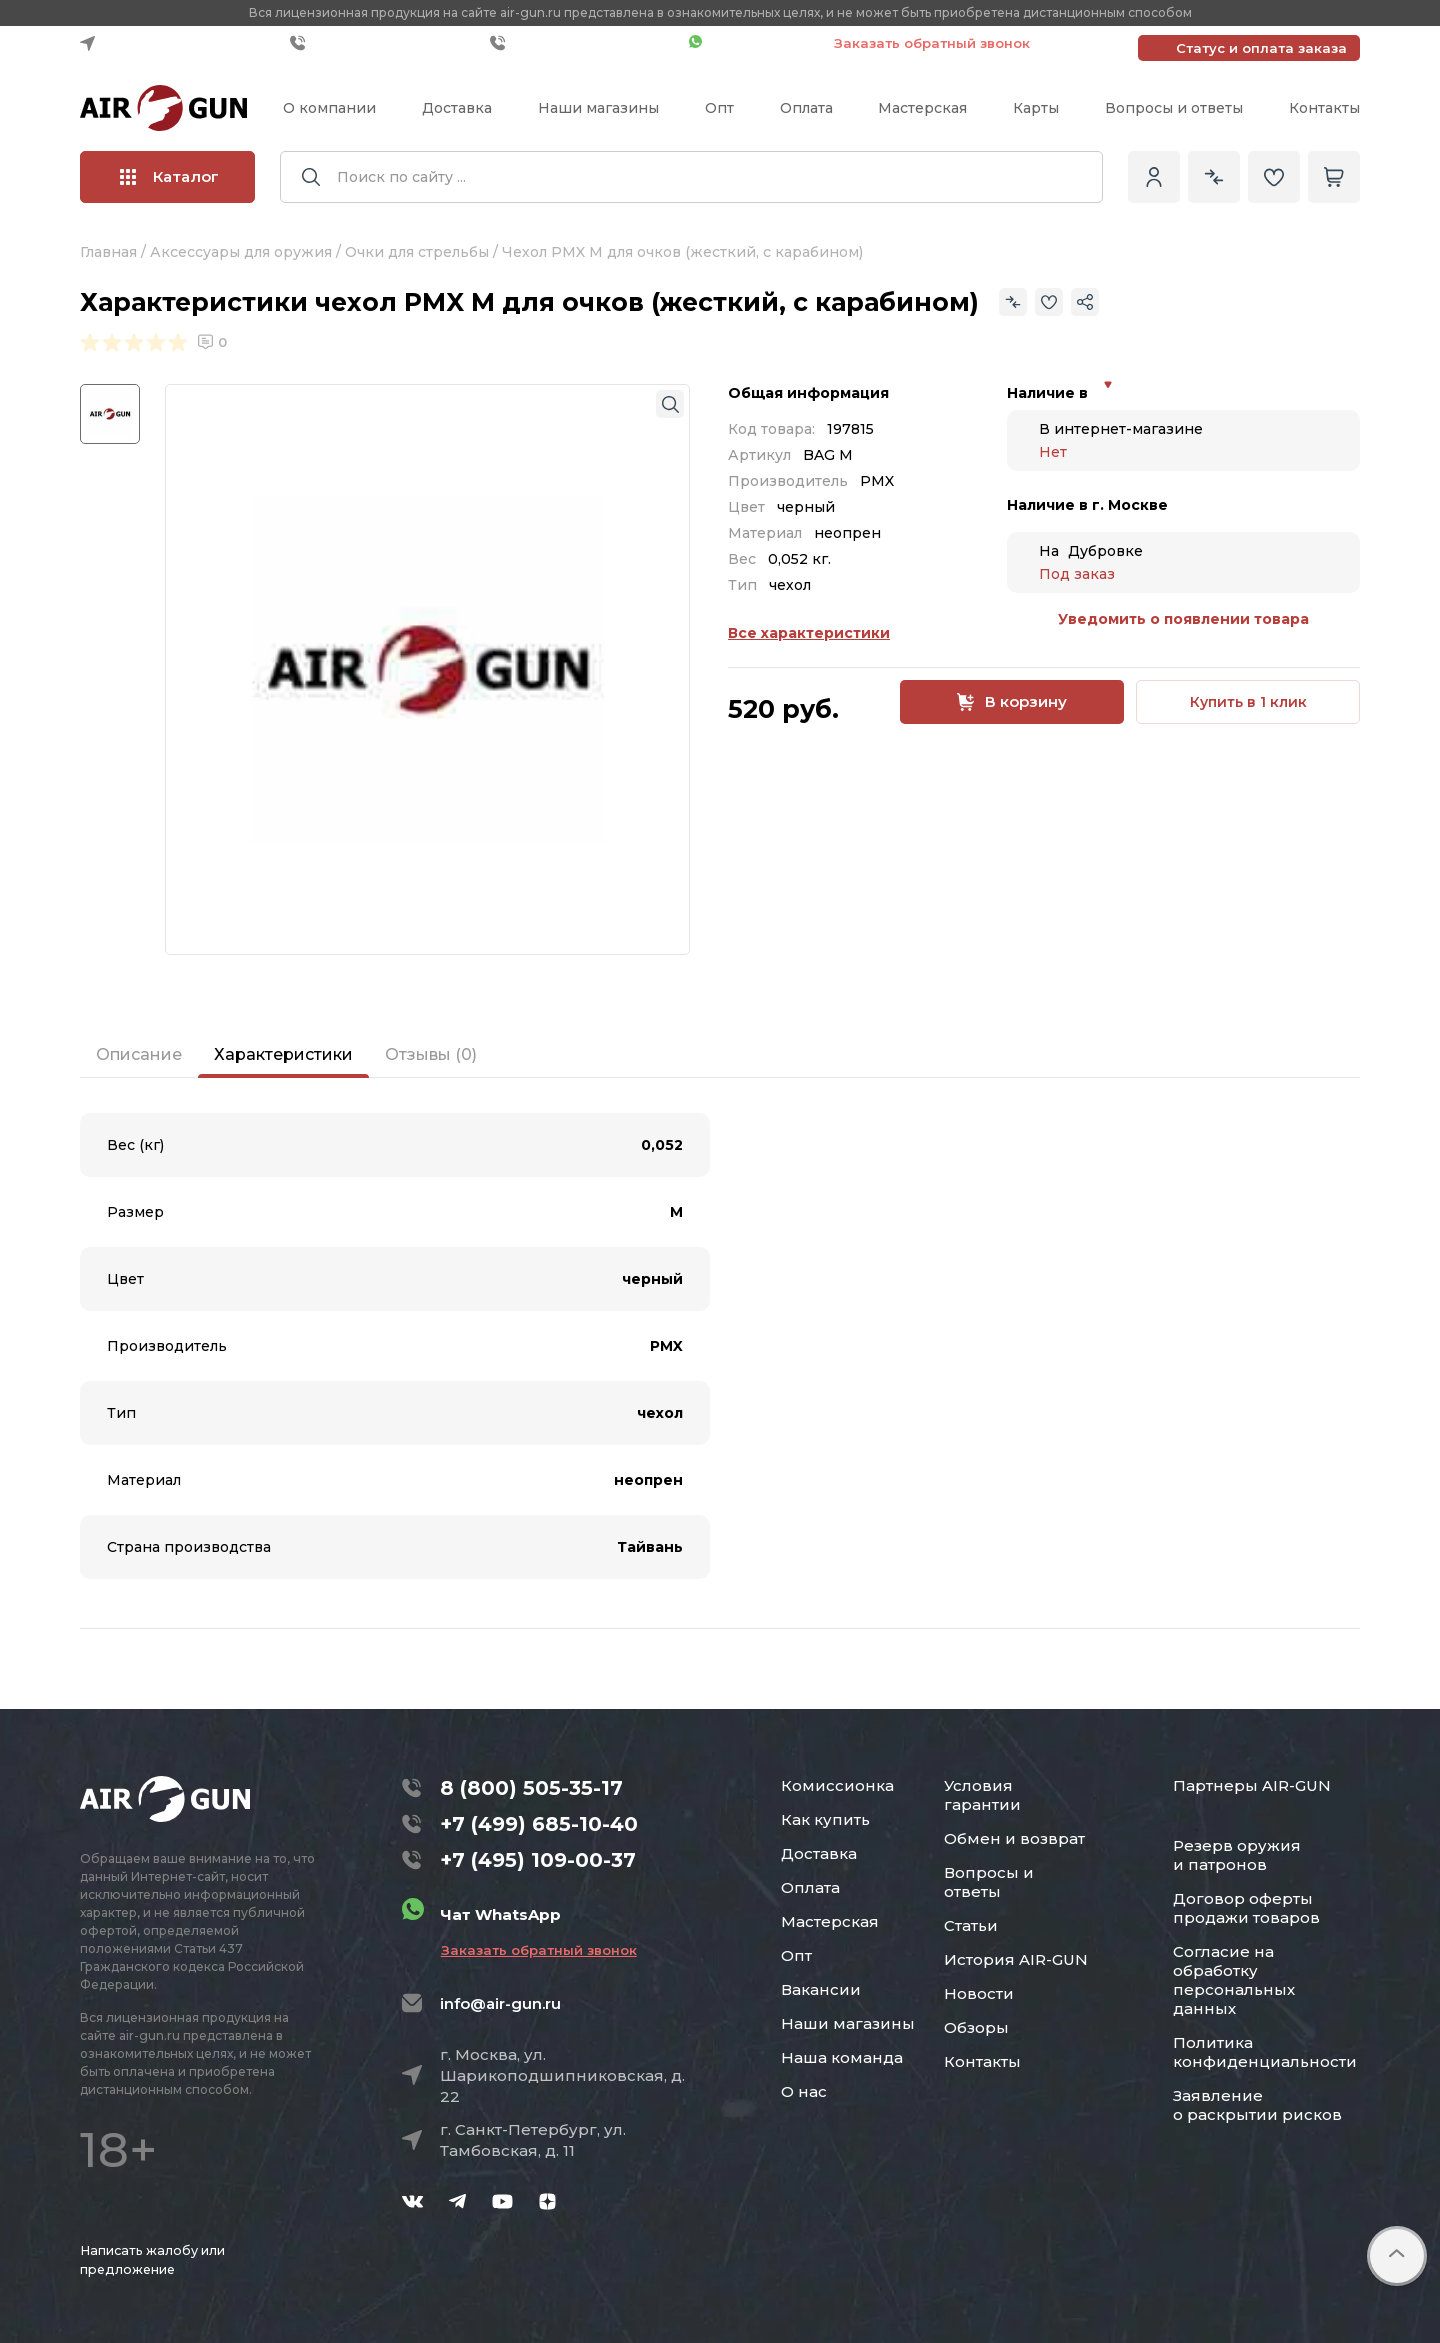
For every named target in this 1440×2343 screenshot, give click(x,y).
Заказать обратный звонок (932, 43)
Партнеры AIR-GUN (1252, 1785)
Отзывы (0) (431, 1054)
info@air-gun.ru (500, 2003)
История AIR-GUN (1016, 1959)
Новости (979, 1993)
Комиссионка (837, 1785)
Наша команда (842, 2057)
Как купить (825, 1819)
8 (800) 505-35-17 (531, 1788)
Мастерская (922, 108)
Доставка (457, 108)
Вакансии (821, 1989)
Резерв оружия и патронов (1237, 1855)
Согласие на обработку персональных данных (1234, 1980)
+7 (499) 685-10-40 (385, 43)
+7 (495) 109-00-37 (584, 43)
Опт (719, 108)
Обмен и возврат (1014, 1838)
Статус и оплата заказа (1261, 48)
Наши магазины (598, 108)
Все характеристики (809, 633)
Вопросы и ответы (1174, 108)
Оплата (806, 108)
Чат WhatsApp (751, 43)
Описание (139, 1054)
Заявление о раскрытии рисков (1257, 2105)
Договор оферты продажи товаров (1246, 1908)
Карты (1036, 108)
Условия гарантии (982, 1795)
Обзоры (976, 2027)
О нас (804, 2091)
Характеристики (283, 1054)
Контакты (1324, 108)
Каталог (169, 176)
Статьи (971, 1925)
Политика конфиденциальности (1265, 2052)
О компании (329, 108)
